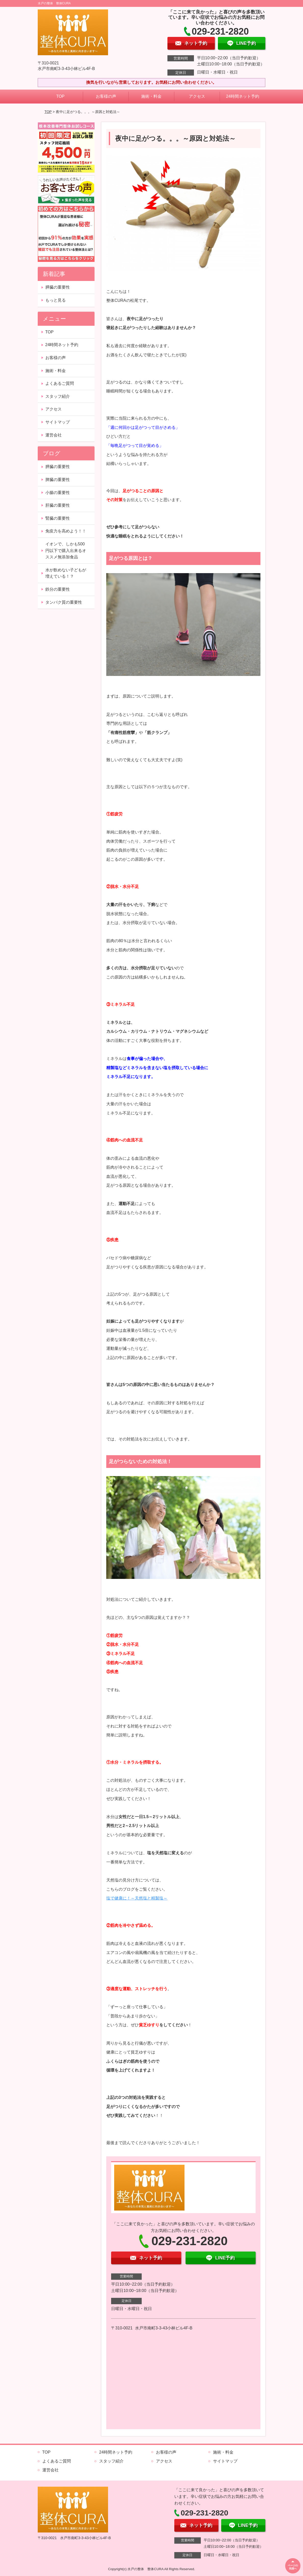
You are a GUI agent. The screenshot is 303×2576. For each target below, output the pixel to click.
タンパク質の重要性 (63, 602)
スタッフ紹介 (57, 396)
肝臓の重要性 (57, 505)
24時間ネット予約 (242, 96)
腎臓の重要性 (57, 518)
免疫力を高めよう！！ (65, 531)
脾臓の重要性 (57, 479)
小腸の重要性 (57, 492)
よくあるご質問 (59, 383)
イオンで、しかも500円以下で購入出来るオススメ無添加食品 (65, 550)
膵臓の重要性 (57, 287)
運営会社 (53, 435)
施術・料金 (151, 96)
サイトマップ (57, 422)
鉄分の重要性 (57, 589)
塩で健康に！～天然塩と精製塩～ (136, 1898)
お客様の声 (106, 96)
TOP (60, 96)
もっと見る (55, 300)
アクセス (197, 96)
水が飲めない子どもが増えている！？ (65, 573)
